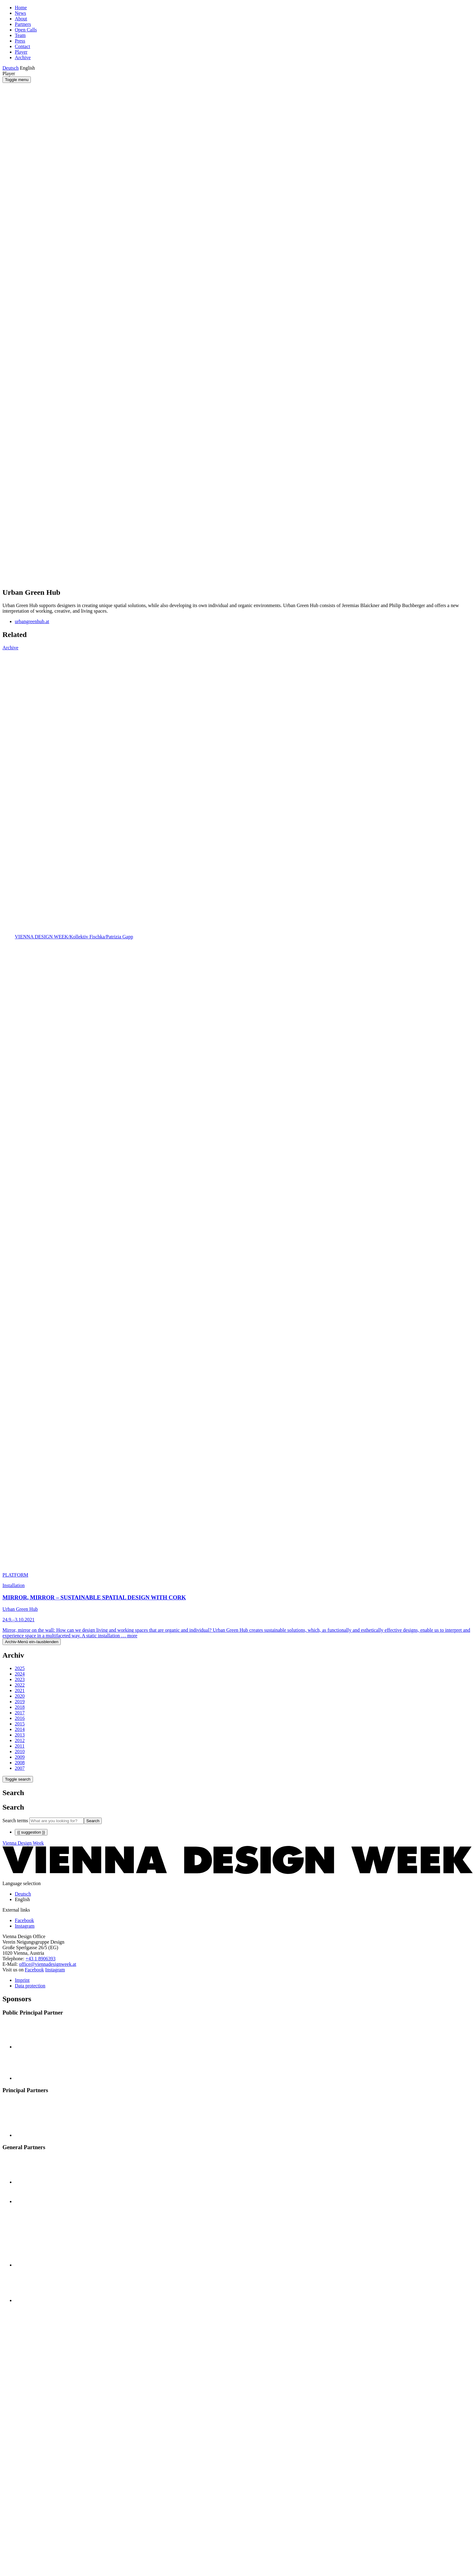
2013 (20, 1734)
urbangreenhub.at (32, 621)
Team (20, 35)
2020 (20, 1696)
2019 (20, 1701)
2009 (20, 1757)
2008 (20, 1762)
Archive (23, 57)
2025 (20, 1668)
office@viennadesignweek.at (47, 1964)
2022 (20, 1685)
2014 (20, 1729)
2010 (20, 1751)
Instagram (55, 1969)
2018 (20, 1707)
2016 (20, 1718)
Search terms (15, 1820)
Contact (22, 46)
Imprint (22, 1980)
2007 (20, 1768)
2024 (20, 1673)
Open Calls (26, 29)
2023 (20, 1679)
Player (21, 52)
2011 (19, 1746)
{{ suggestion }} (31, 1832)
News (20, 13)
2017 (20, 1712)
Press (20, 40)
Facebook (34, 1969)
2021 (20, 1690)
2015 (20, 1723)
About (21, 18)
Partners (23, 24)
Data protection (30, 1985)
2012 (20, 1740)
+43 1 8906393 (40, 1958)
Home (21, 7)
